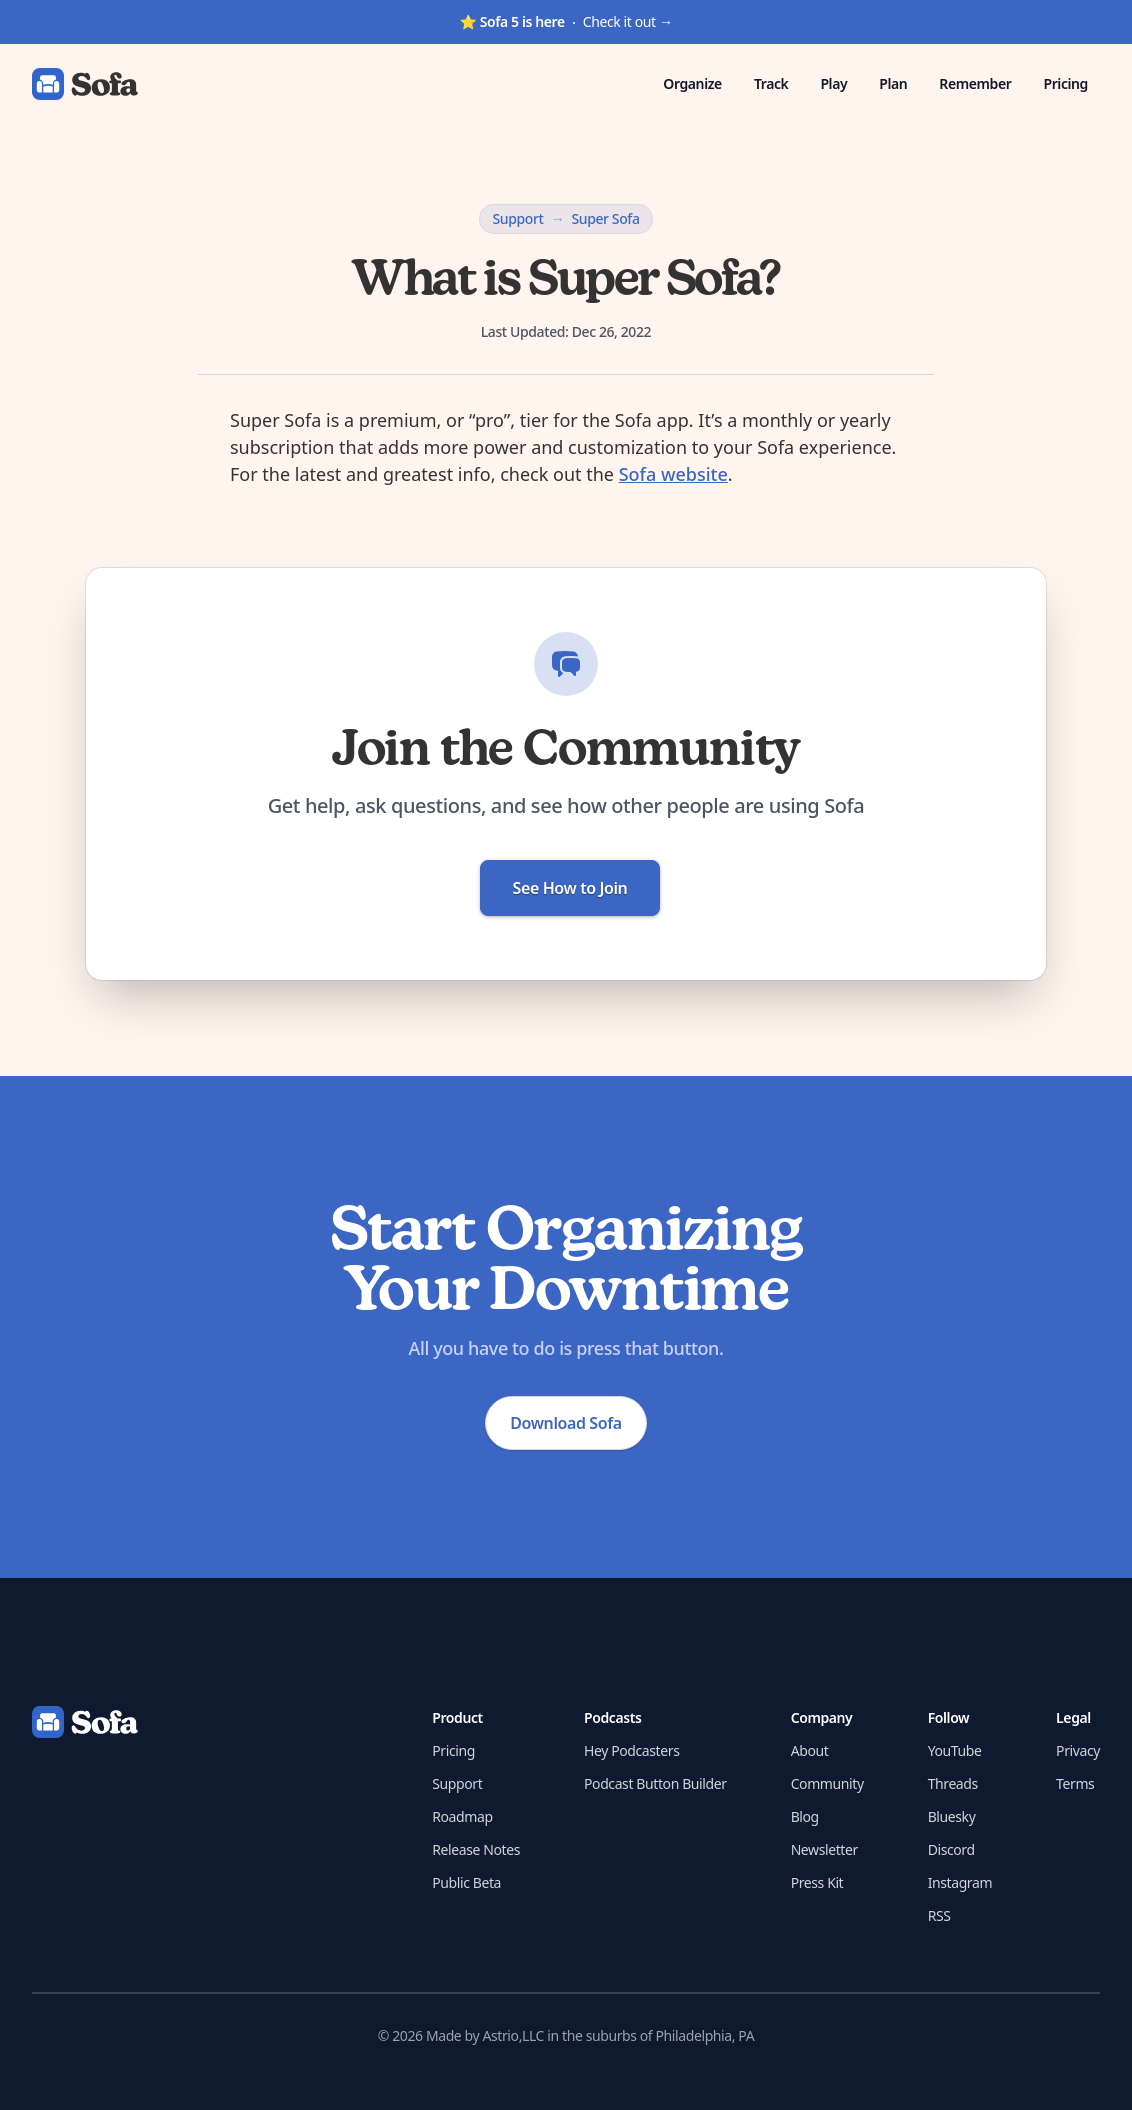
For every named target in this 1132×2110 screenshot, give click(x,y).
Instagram (960, 1882)
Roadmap (462, 1816)
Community (827, 1783)
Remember (975, 83)
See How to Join (570, 888)
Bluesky (952, 1816)
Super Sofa (605, 218)
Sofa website (673, 474)
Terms (1075, 1783)
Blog (805, 1816)
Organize (692, 83)
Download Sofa (565, 1423)
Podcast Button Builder (655, 1783)
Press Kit (817, 1882)
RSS (939, 1915)
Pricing (1065, 83)
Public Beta (466, 1882)
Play (833, 83)
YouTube (955, 1750)
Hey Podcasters (631, 1750)
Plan (893, 83)
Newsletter (824, 1849)
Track (771, 83)
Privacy (1078, 1750)
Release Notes (476, 1849)
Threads (953, 1783)
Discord (951, 1849)
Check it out (565, 21)
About (810, 1750)
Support (517, 218)
